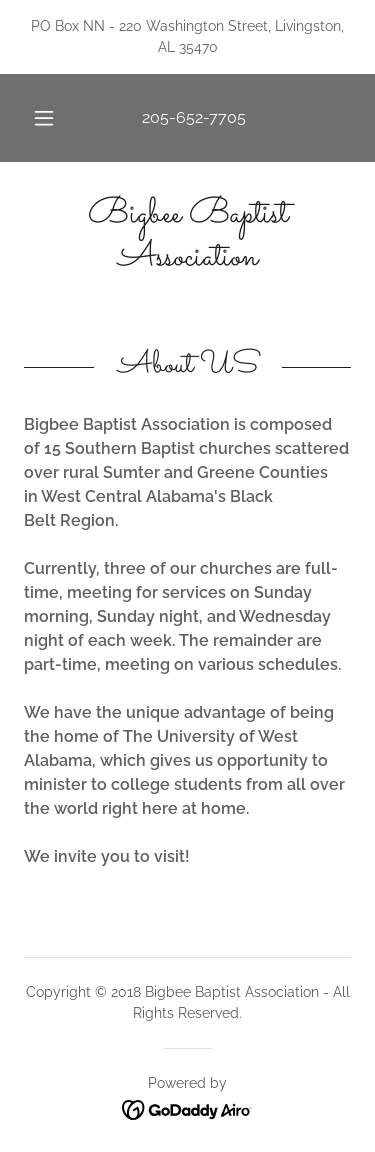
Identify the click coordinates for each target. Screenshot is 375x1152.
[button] (44, 118)
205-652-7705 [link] (194, 117)
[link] (187, 237)
